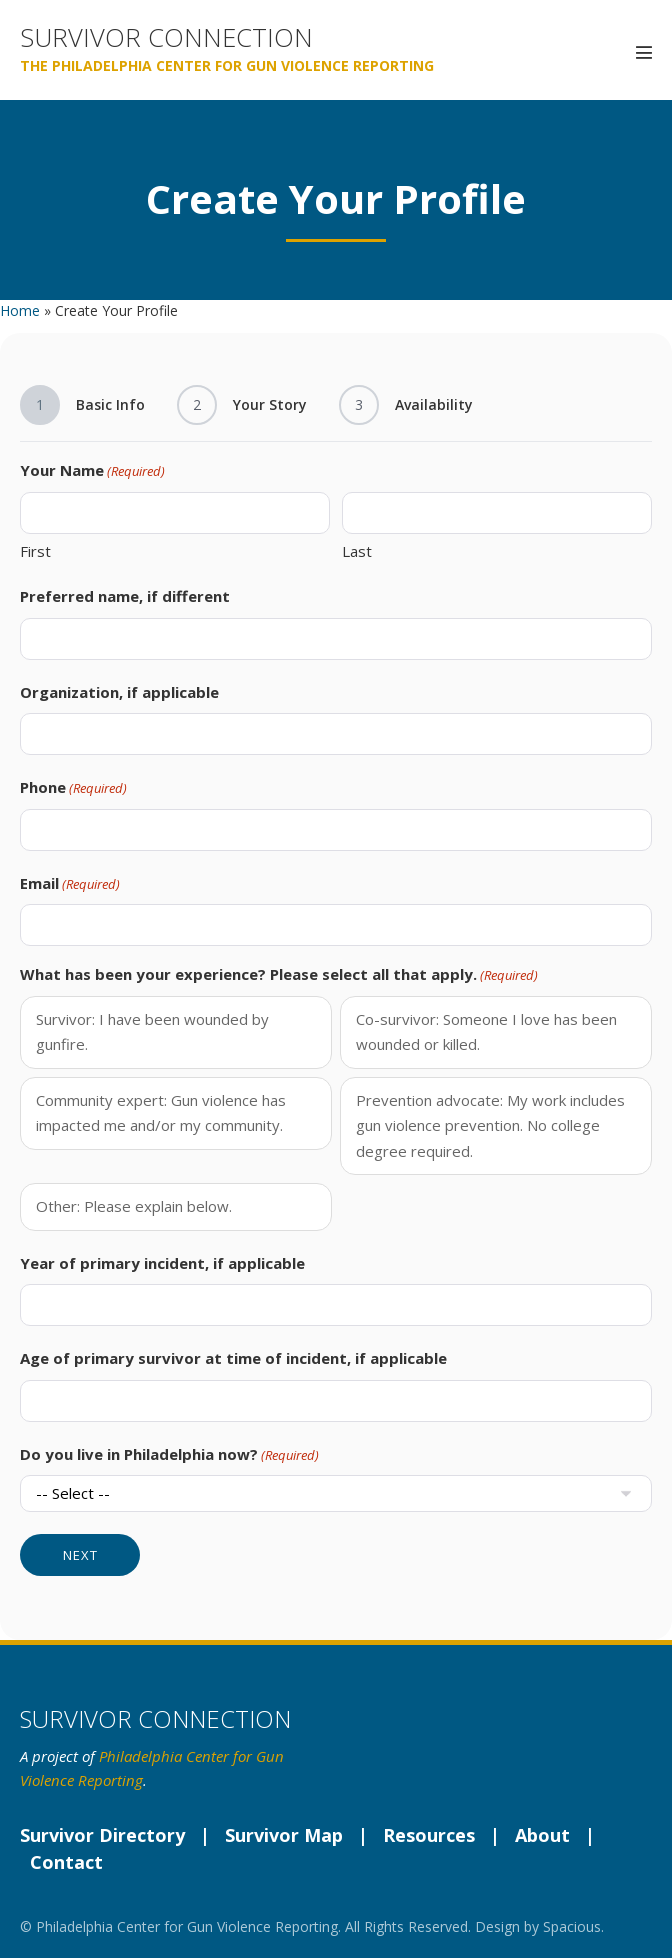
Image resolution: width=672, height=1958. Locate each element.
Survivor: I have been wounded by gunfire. (152, 1032)
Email (70, 884)
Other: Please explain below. (134, 1206)
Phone (73, 788)
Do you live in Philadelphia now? (169, 1455)
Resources (429, 1835)
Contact (66, 1862)
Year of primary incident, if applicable (162, 1263)
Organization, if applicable (119, 692)
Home (20, 310)
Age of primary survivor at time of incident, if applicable (233, 1358)
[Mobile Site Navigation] (644, 52)
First (35, 551)
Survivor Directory (102, 1835)
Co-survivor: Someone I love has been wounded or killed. (486, 1032)
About (542, 1835)
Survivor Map (284, 1835)
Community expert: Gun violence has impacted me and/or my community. (161, 1113)
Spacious (572, 1926)
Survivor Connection (166, 37)
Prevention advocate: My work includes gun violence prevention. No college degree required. (490, 1125)
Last (357, 551)
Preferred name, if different (125, 596)
